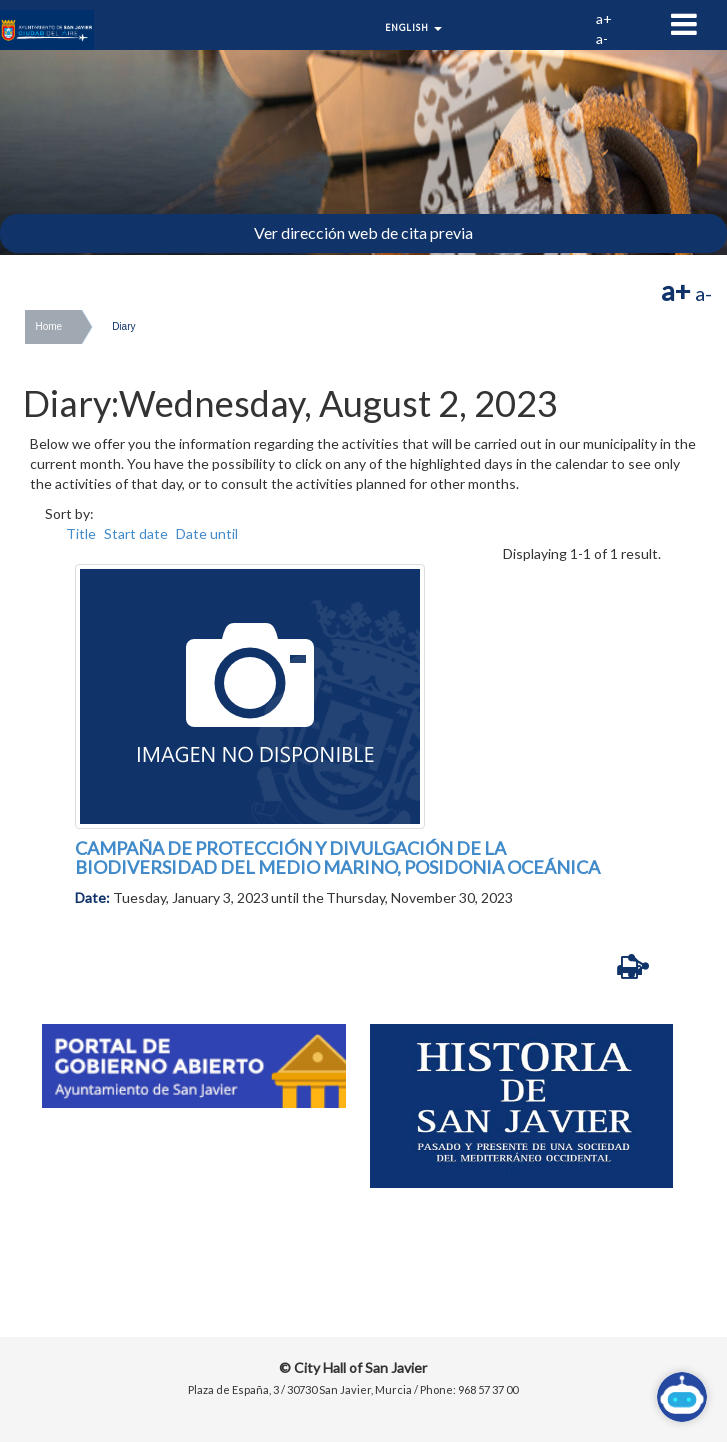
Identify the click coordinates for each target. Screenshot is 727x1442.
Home (48, 326)
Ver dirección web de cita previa (363, 232)
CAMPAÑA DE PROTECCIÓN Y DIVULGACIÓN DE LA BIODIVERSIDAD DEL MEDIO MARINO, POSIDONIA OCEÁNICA (337, 858)
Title (81, 533)
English (413, 27)
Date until (207, 533)
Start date (136, 533)
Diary (123, 326)
